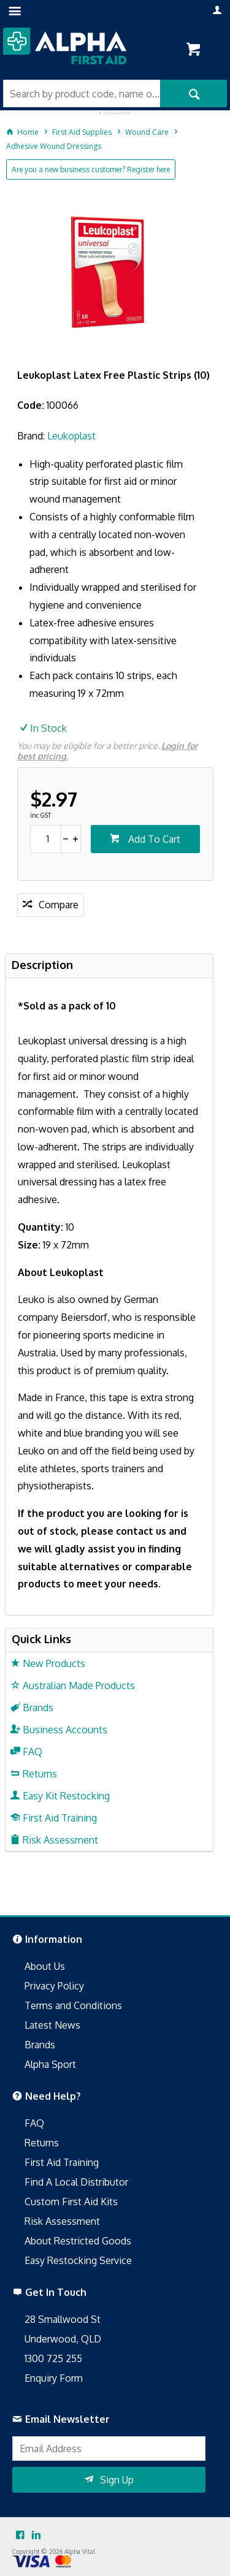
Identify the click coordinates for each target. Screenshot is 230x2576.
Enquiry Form (54, 2378)
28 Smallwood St (63, 2319)
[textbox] (81, 93)
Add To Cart (153, 839)
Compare (59, 905)
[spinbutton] (46, 839)
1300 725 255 (53, 2358)
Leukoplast (71, 436)
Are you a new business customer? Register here (91, 169)
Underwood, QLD (63, 2339)
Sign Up (117, 2480)
